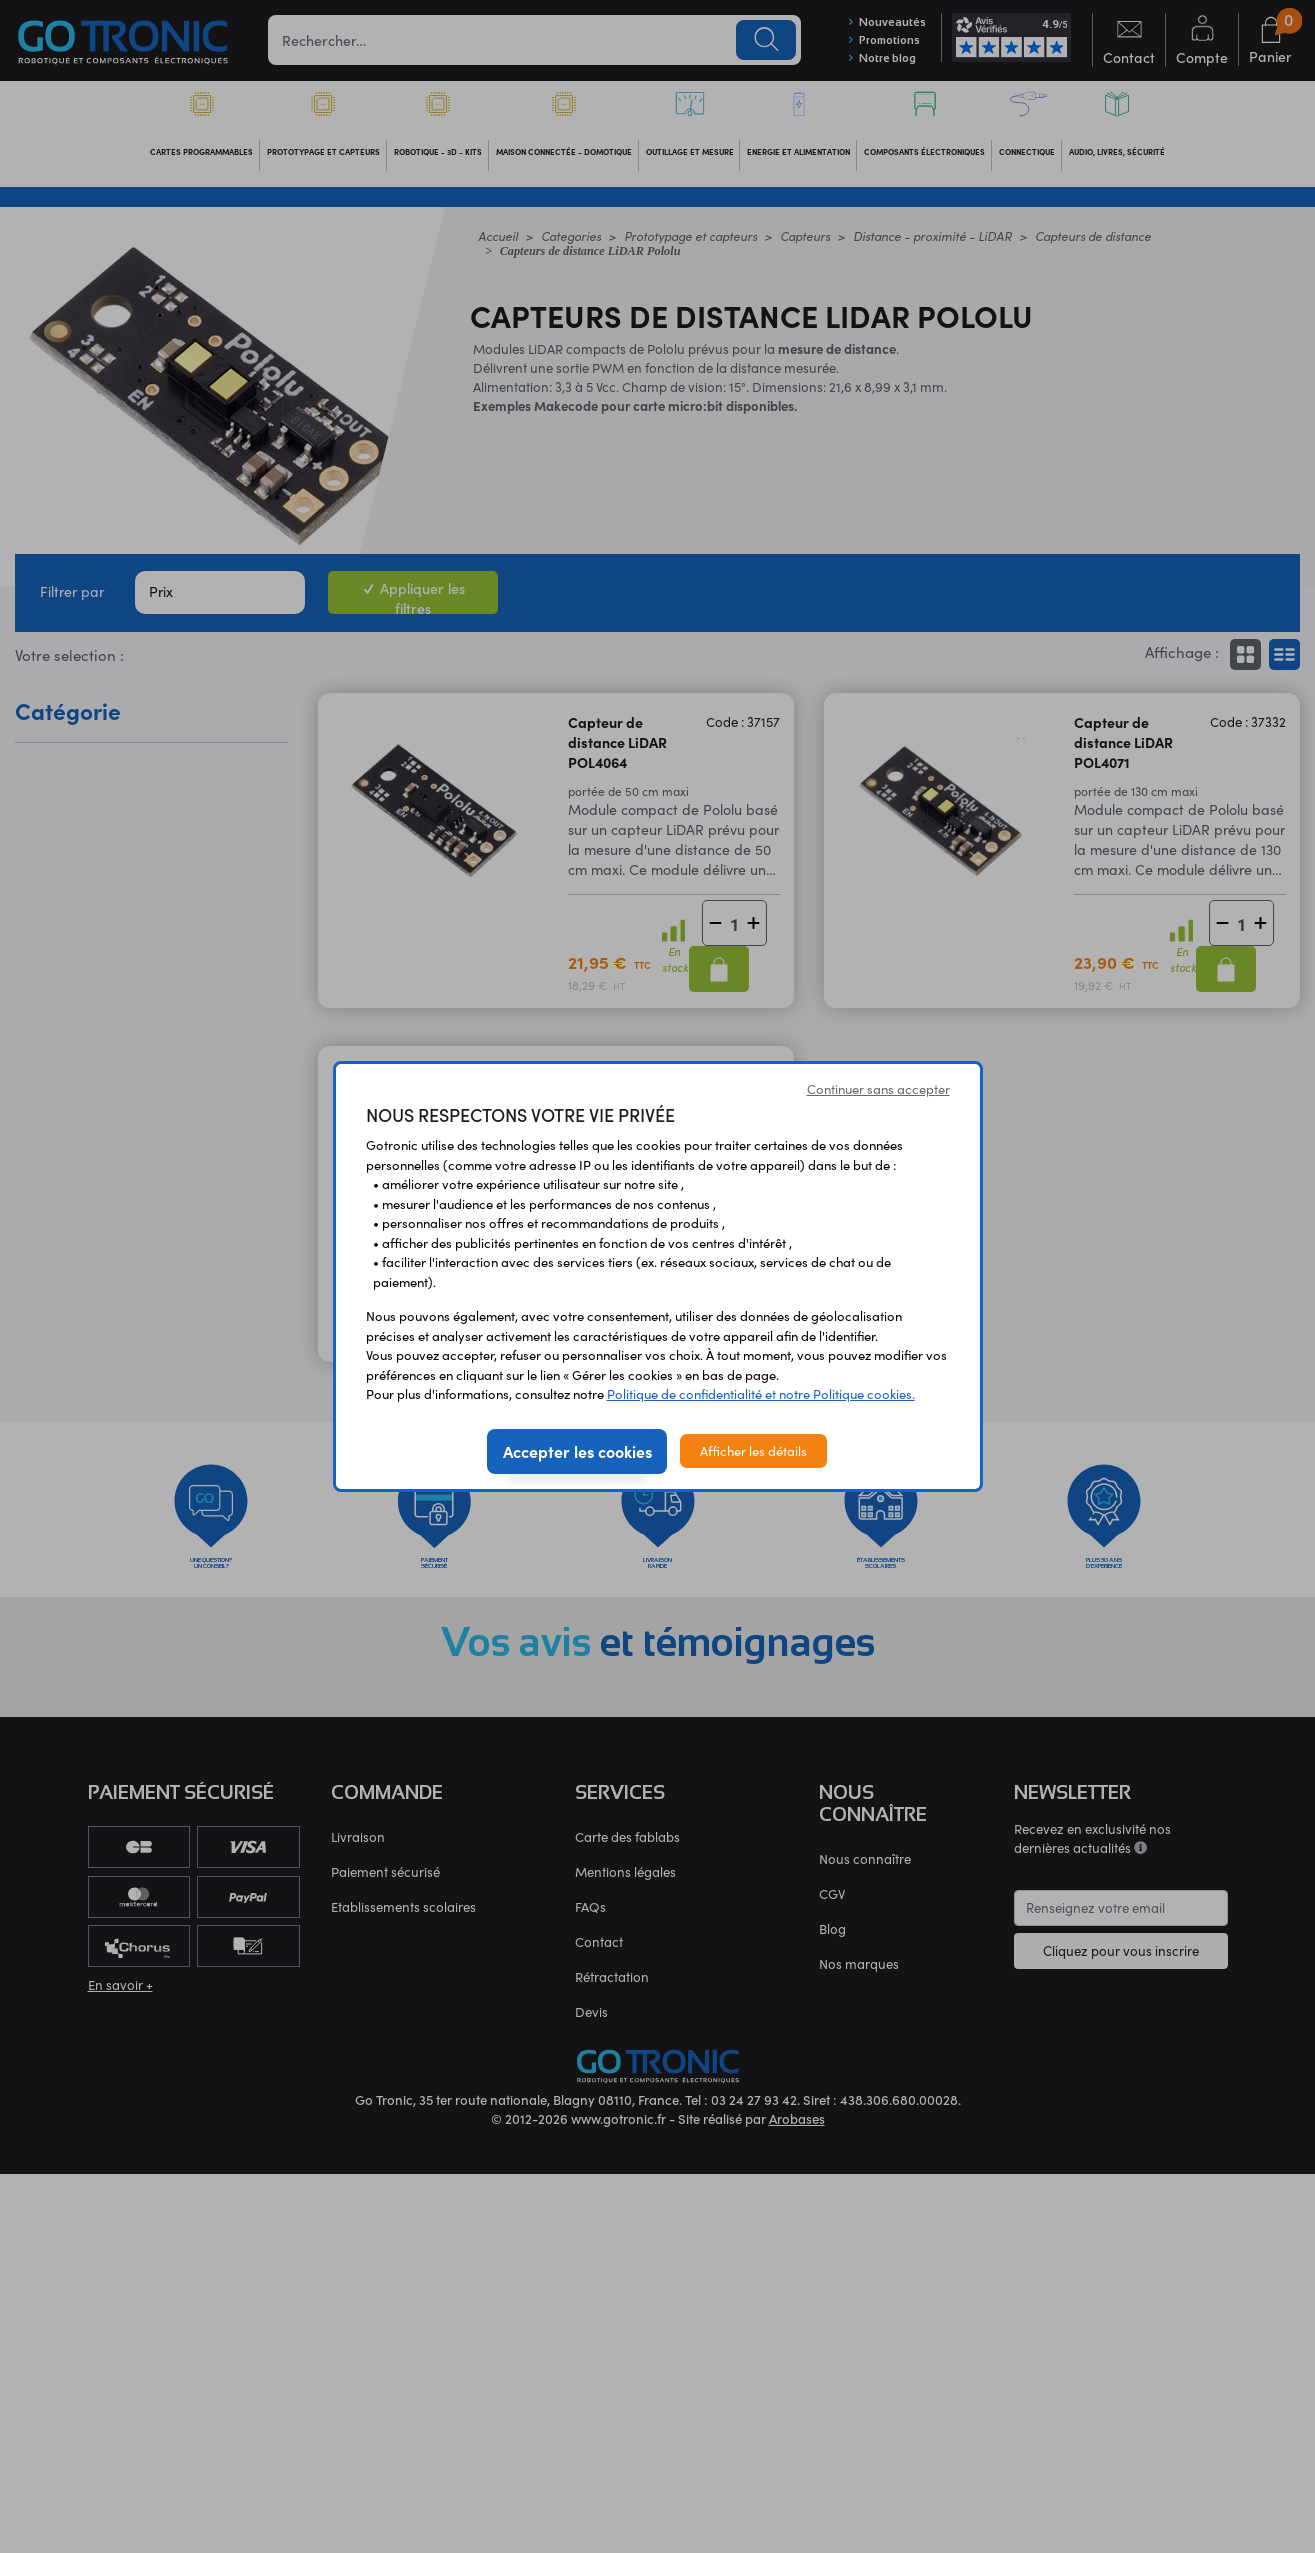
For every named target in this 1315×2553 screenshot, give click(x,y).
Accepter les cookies (577, 1451)
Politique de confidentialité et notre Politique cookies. (761, 1393)
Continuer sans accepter (878, 1088)
